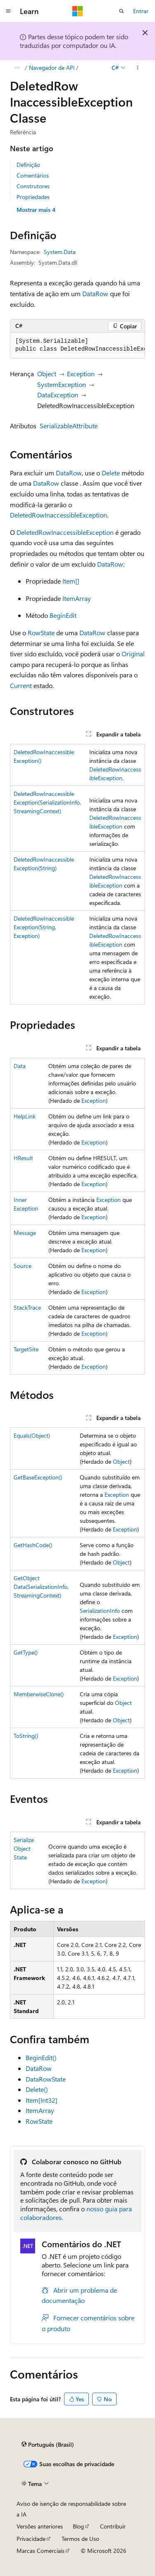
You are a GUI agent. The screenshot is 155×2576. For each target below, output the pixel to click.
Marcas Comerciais (40, 2551)
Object (46, 373)
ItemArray (76, 598)
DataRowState (46, 2079)
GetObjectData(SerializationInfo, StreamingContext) (41, 1586)
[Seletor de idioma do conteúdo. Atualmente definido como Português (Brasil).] (48, 2444)
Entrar (140, 11)
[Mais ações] (138, 67)
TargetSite (26, 1349)
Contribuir (113, 2526)
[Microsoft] (77, 11)
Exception (81, 373)
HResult (23, 1158)
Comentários (33, 175)
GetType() (26, 1652)
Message (25, 1233)
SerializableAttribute (69, 425)
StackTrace (27, 1307)
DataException (57, 394)
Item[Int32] (41, 2100)
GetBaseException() (38, 1477)
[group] (77, 345)
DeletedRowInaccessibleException (58, 514)
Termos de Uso (80, 2539)
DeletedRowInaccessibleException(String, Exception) (44, 927)
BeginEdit (63, 615)
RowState (41, 632)
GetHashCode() (33, 1545)
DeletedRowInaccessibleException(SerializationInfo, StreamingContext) (47, 802)
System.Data (60, 252)
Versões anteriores (40, 2526)
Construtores (33, 186)
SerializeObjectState (24, 1848)
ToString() (26, 1736)
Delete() (37, 2089)
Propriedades (33, 197)
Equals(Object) (32, 1435)
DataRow (95, 293)
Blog (78, 2526)
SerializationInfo (100, 1610)
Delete (111, 472)
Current (21, 685)
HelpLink (25, 1116)
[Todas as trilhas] (17, 67)
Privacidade (31, 2539)
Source (22, 1266)
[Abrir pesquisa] (121, 11)
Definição (28, 165)
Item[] (70, 581)
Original (133, 653)
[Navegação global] (8, 11)
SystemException (61, 384)
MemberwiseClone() (39, 1694)
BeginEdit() (41, 2057)
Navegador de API (52, 67)
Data (20, 1066)
